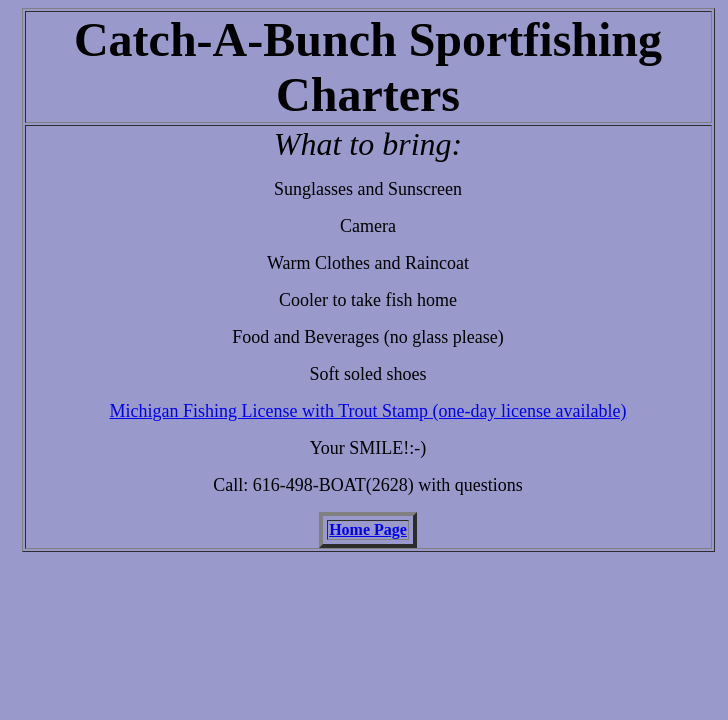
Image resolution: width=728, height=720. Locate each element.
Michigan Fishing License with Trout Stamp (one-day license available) (368, 411)
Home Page (368, 529)
